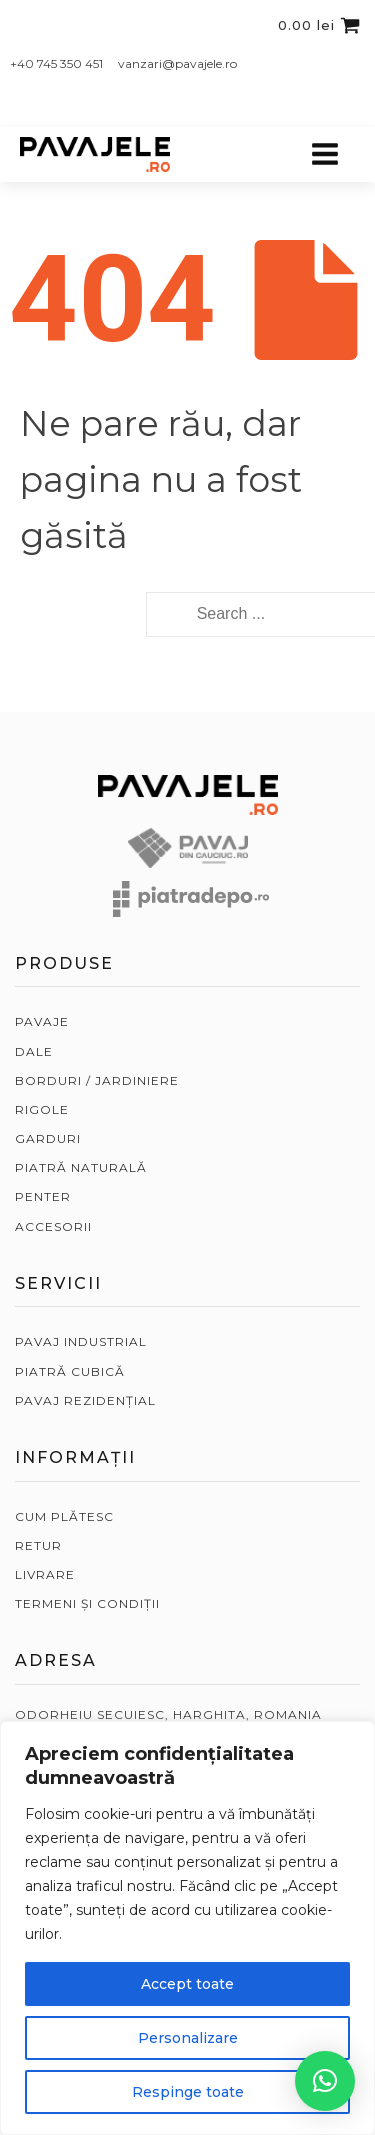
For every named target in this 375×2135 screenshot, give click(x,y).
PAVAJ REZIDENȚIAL (85, 1400)
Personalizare (188, 2038)
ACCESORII (53, 1226)
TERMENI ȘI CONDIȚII (87, 1603)
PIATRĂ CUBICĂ (70, 1371)
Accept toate (187, 1984)
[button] (325, 2081)
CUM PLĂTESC (64, 1516)
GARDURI (48, 1138)
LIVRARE (45, 1574)
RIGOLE (42, 1109)
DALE (34, 1051)
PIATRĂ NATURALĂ (81, 1167)
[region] (187, 1928)
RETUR (38, 1545)
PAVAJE (42, 1021)
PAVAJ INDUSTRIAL (81, 1341)
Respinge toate (188, 2092)
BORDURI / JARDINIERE (97, 1080)
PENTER (43, 1196)
